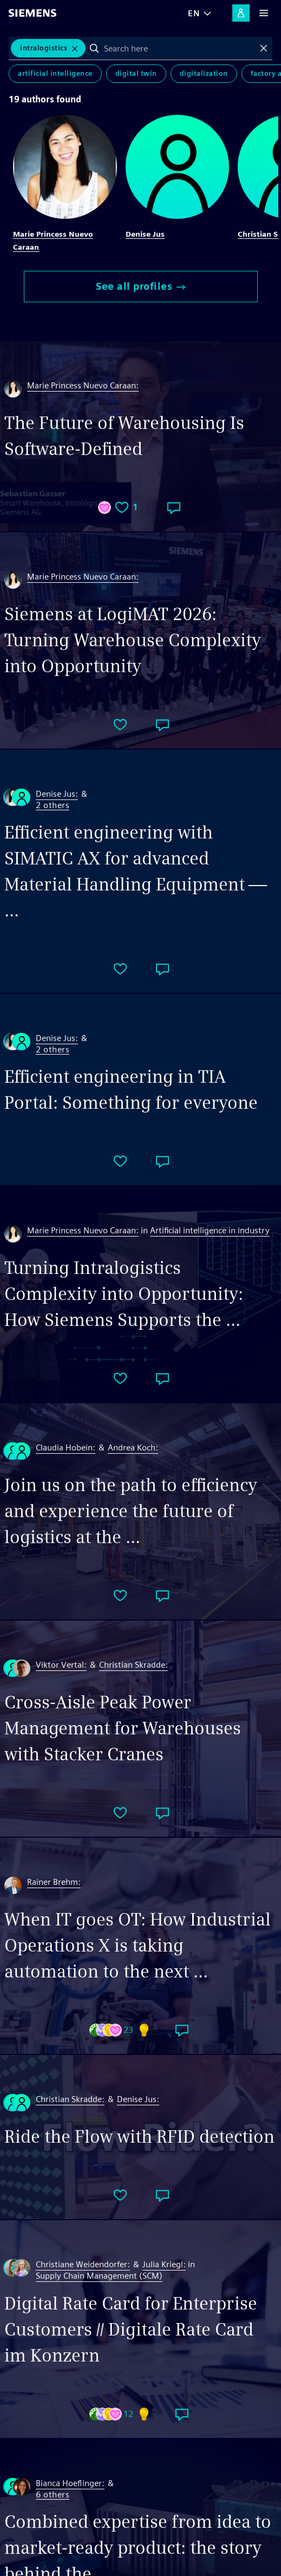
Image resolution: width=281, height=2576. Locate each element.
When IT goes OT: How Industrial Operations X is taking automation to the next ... (137, 1945)
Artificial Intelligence (55, 73)
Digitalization (204, 73)
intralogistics (43, 48)
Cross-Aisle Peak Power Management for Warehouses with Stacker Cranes (122, 1728)
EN (194, 13)
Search (94, 48)
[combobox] (179, 48)
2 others (52, 805)
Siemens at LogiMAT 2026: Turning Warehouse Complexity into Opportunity (132, 639)
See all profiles (140, 286)
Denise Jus (145, 234)
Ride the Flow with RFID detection (139, 2136)
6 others (52, 2495)
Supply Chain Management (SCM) (99, 2276)
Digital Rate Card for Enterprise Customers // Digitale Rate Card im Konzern (130, 2329)
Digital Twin (136, 73)
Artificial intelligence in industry (210, 1230)
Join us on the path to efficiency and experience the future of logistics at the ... (130, 1510)
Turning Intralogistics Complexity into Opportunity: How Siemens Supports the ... (123, 1293)
